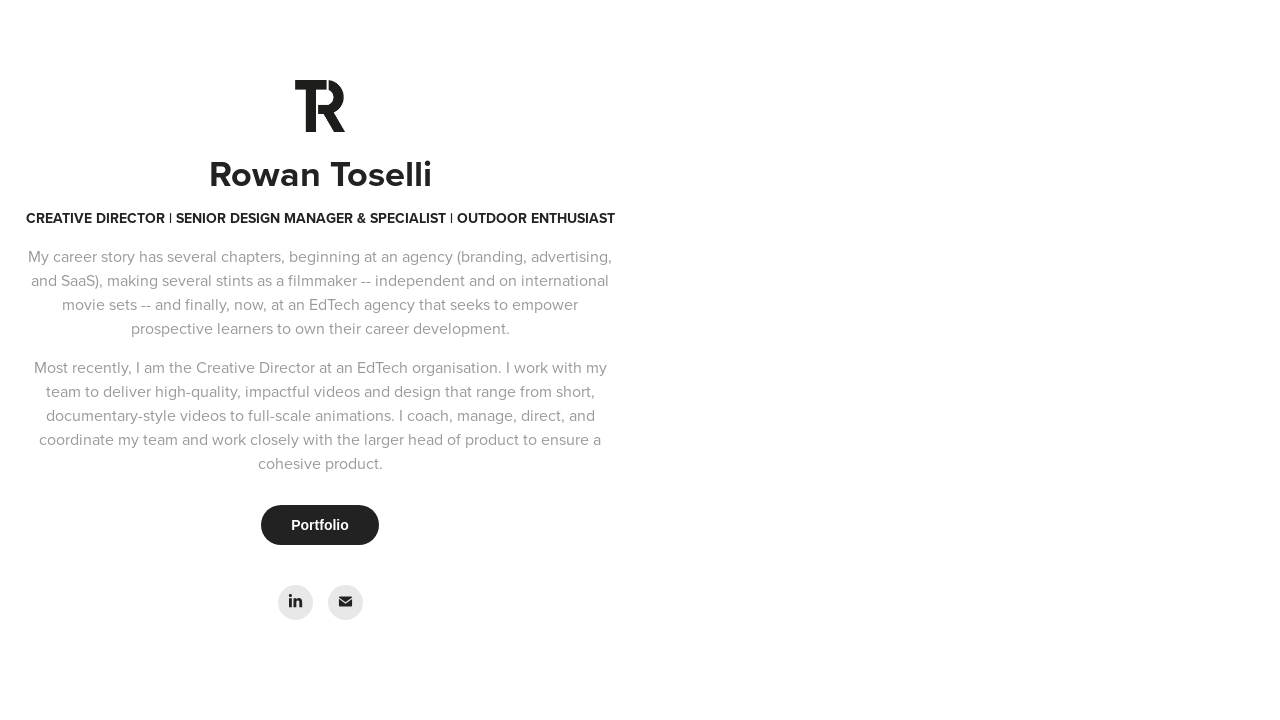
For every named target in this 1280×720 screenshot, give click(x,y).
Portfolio (320, 525)
